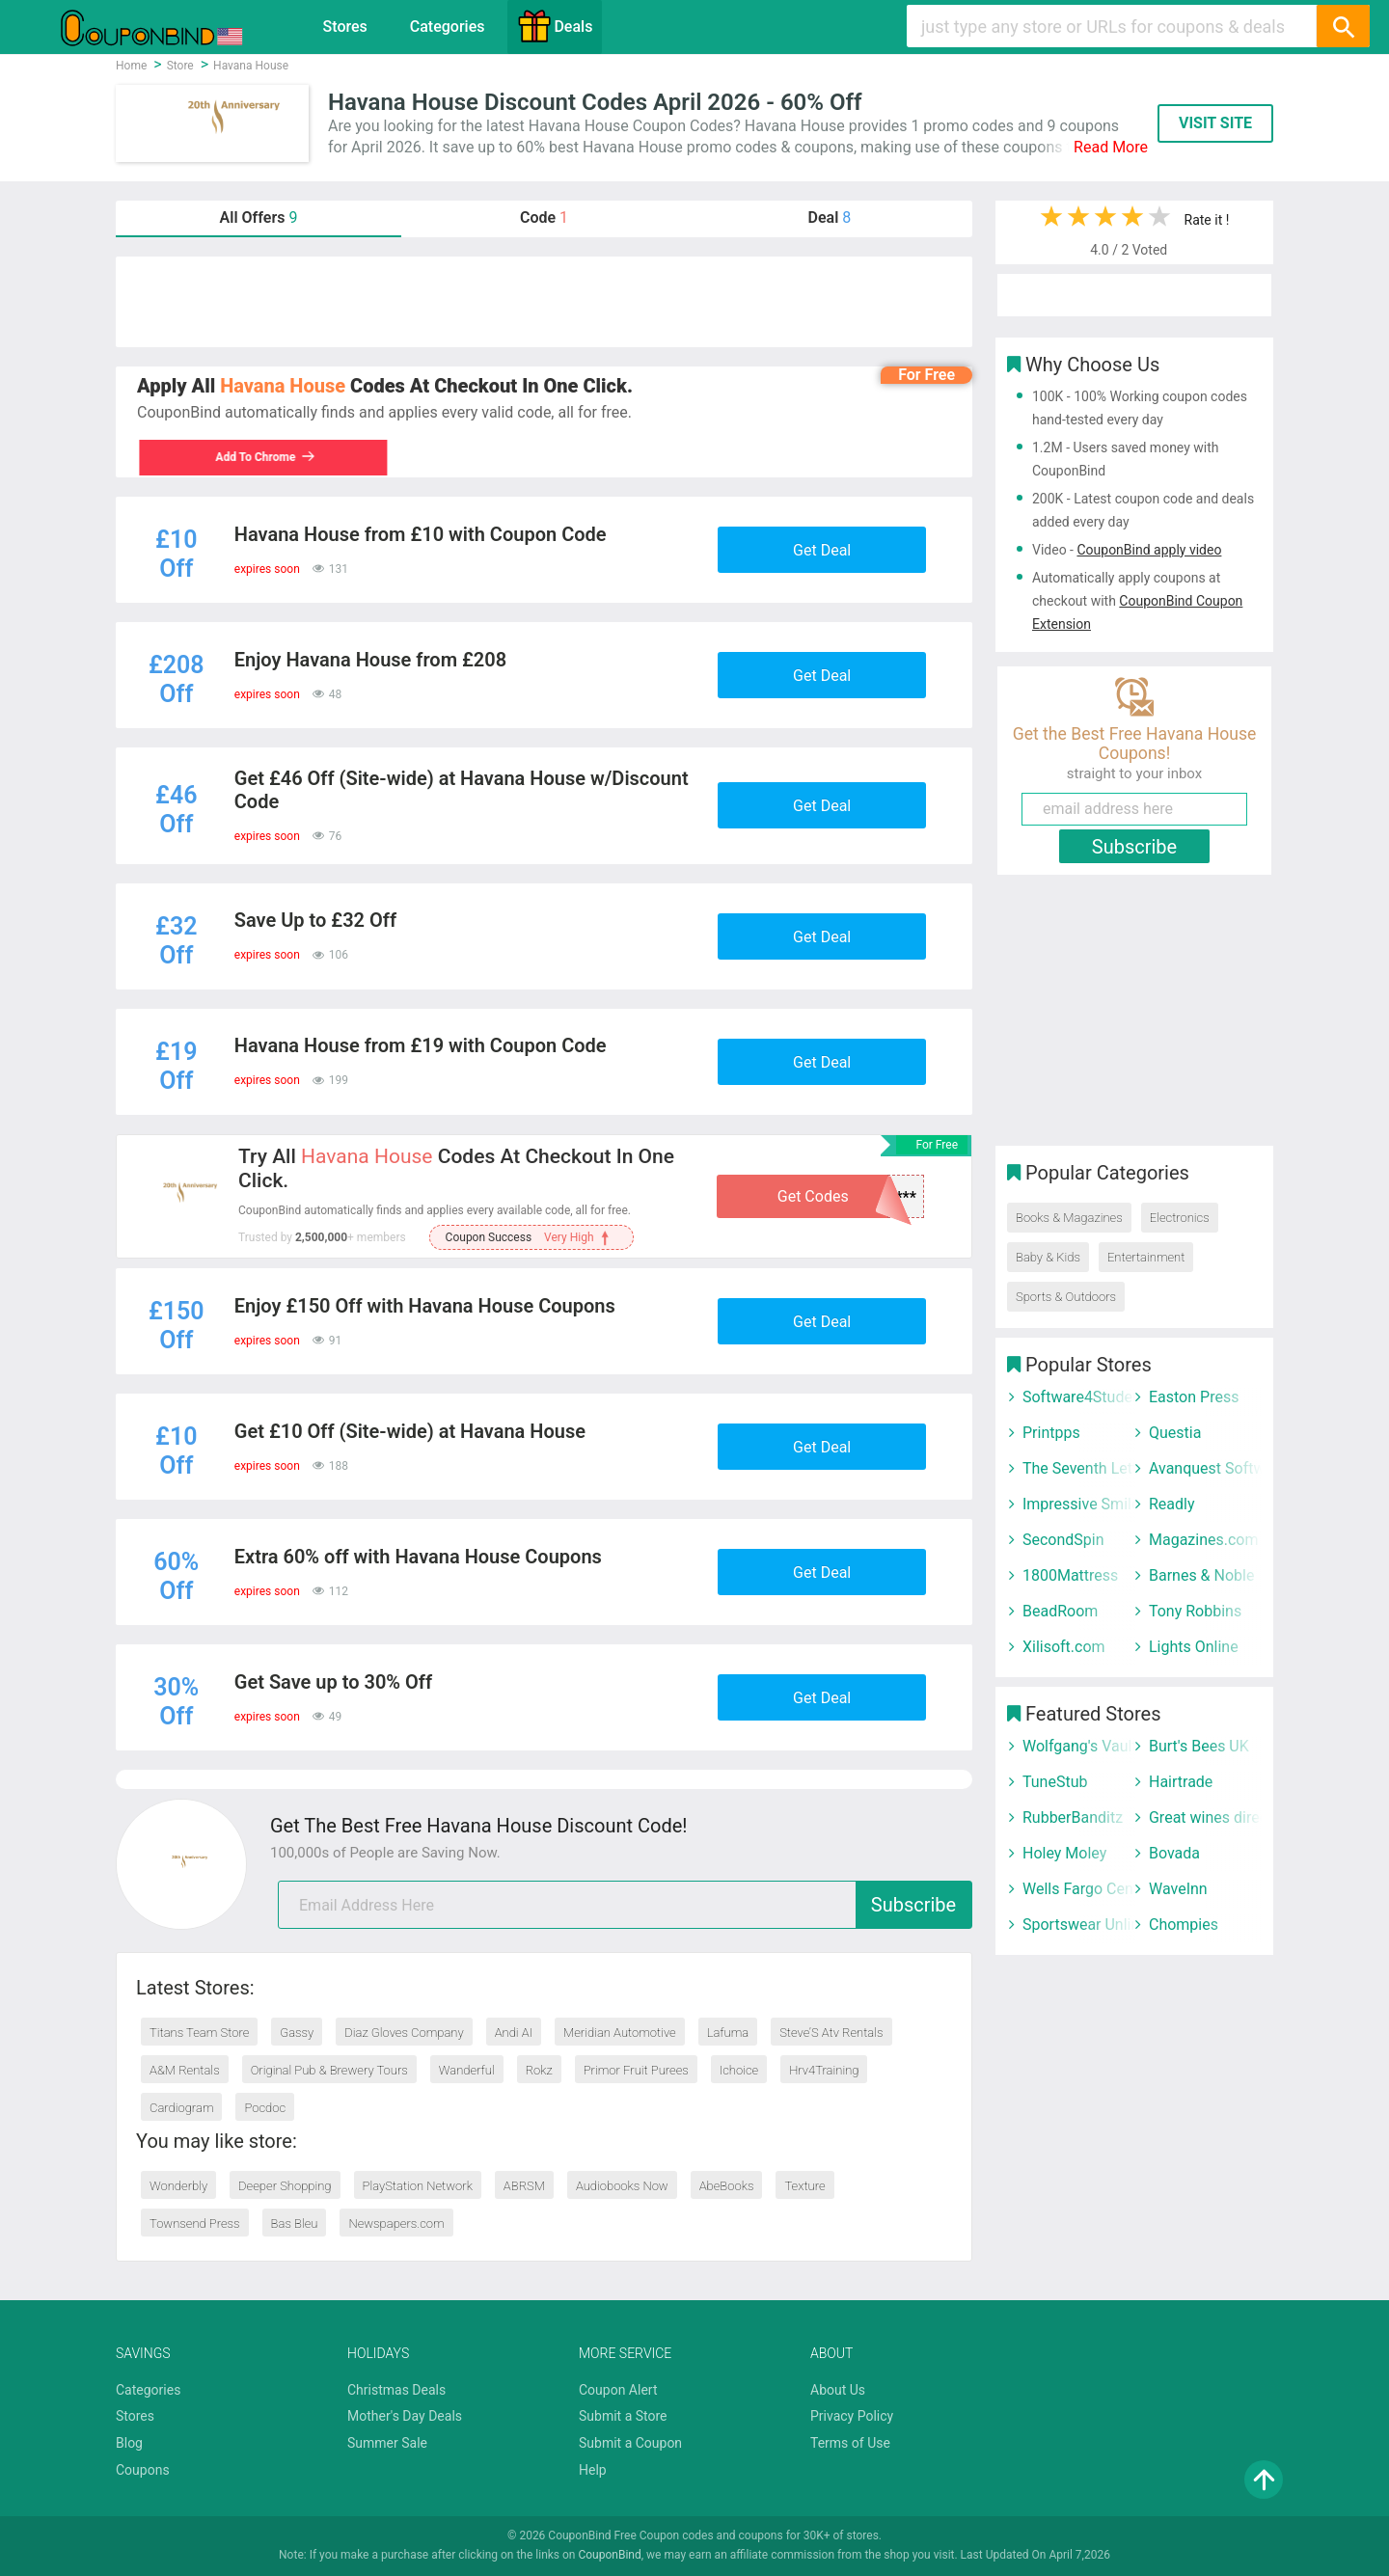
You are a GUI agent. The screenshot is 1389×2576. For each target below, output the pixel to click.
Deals (554, 26)
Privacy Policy (851, 2416)
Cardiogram (181, 2108)
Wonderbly (178, 2186)
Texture (804, 2186)
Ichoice (739, 2070)
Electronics (1180, 1217)
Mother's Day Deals (404, 2416)
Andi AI (513, 2032)
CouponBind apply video (1148, 549)
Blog (129, 2443)
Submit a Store (623, 2416)
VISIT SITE (1215, 123)
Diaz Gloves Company (403, 2032)
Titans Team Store (199, 2032)
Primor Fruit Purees (636, 2070)
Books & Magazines (1069, 1217)
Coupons (143, 2470)
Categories (447, 26)
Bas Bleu (294, 2223)
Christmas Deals (396, 2390)
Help (593, 2470)
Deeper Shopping (284, 2186)
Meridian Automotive (619, 2032)
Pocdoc (265, 2108)
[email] (625, 1905)
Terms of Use (850, 2443)
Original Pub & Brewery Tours (329, 2070)
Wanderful (467, 2070)
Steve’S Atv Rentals (831, 2032)
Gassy (296, 2032)
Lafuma (728, 2032)
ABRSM (524, 2186)
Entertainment (1146, 1257)
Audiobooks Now (622, 2186)
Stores (345, 26)
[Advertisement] (544, 301)
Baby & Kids (1048, 1257)
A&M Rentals (185, 2070)
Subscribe (913, 1904)
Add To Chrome (263, 457)
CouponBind (609, 2555)
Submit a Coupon (630, 2443)
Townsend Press (195, 2223)
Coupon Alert (618, 2390)
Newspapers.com (396, 2223)
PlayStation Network (418, 2186)
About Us (837, 2390)
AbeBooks (726, 2186)
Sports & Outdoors (1066, 1296)
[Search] (1343, 26)
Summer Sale (387, 2443)
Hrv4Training (823, 2070)
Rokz (539, 2070)
